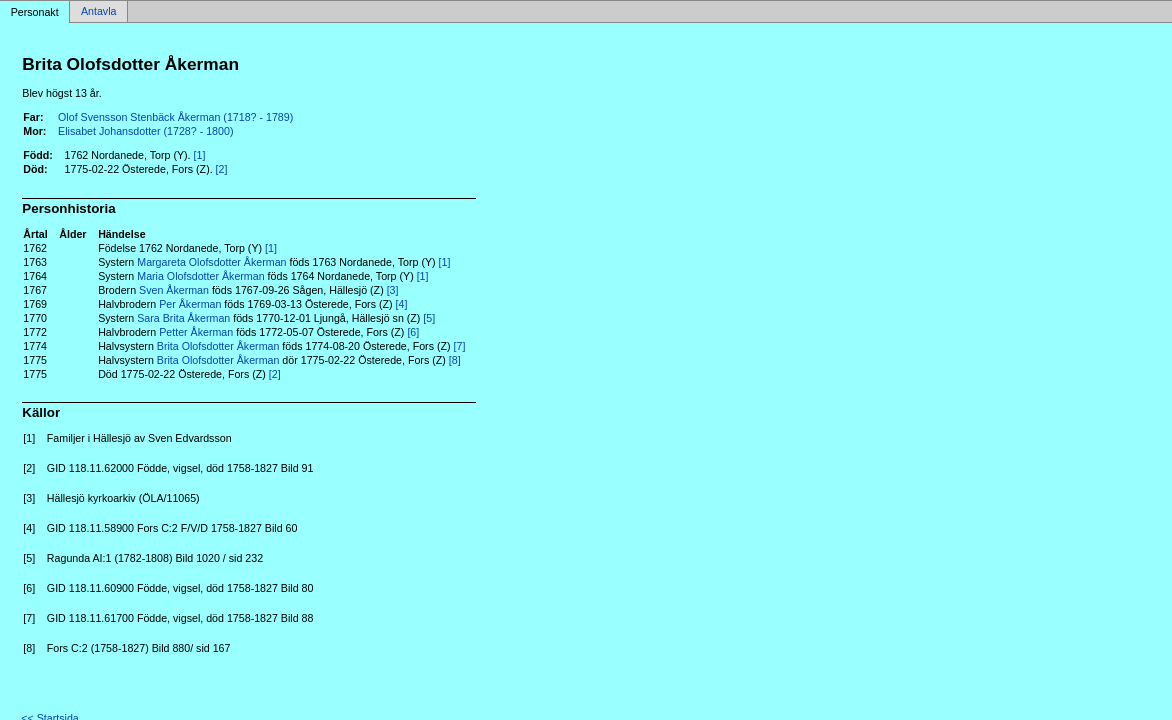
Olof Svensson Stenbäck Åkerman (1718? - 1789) (175, 117)
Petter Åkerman (196, 332)
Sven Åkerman (174, 290)
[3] (393, 290)
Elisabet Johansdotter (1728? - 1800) (145, 131)
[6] (413, 332)
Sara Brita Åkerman (183, 318)
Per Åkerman (190, 304)
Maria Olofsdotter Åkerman (200, 276)
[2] (222, 169)
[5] (429, 318)
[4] (402, 304)
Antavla (99, 12)
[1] (200, 155)
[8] (455, 360)
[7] (460, 346)
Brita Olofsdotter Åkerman (218, 346)
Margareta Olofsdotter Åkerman (211, 262)
